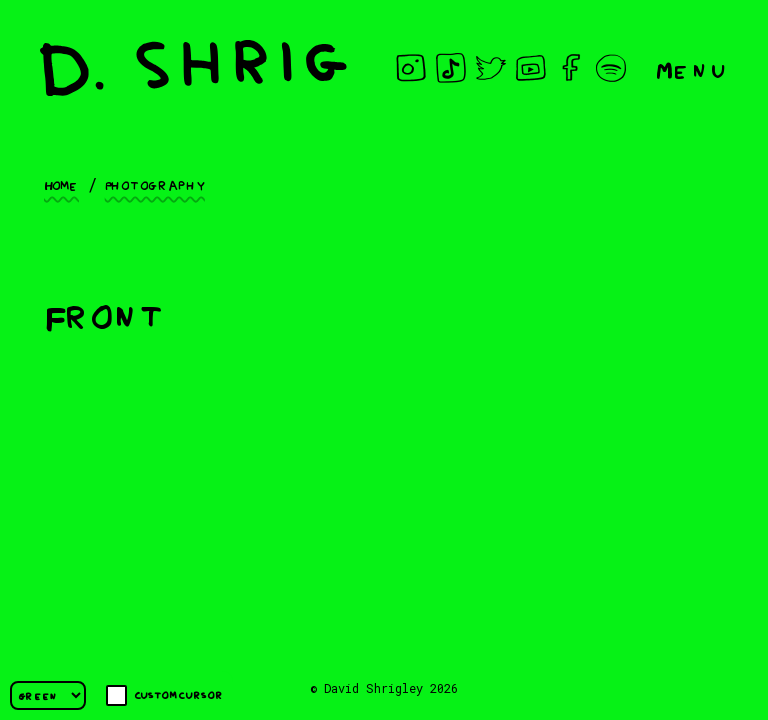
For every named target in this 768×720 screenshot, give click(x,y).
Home (61, 184)
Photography (155, 184)
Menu (692, 68)
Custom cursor (164, 695)
